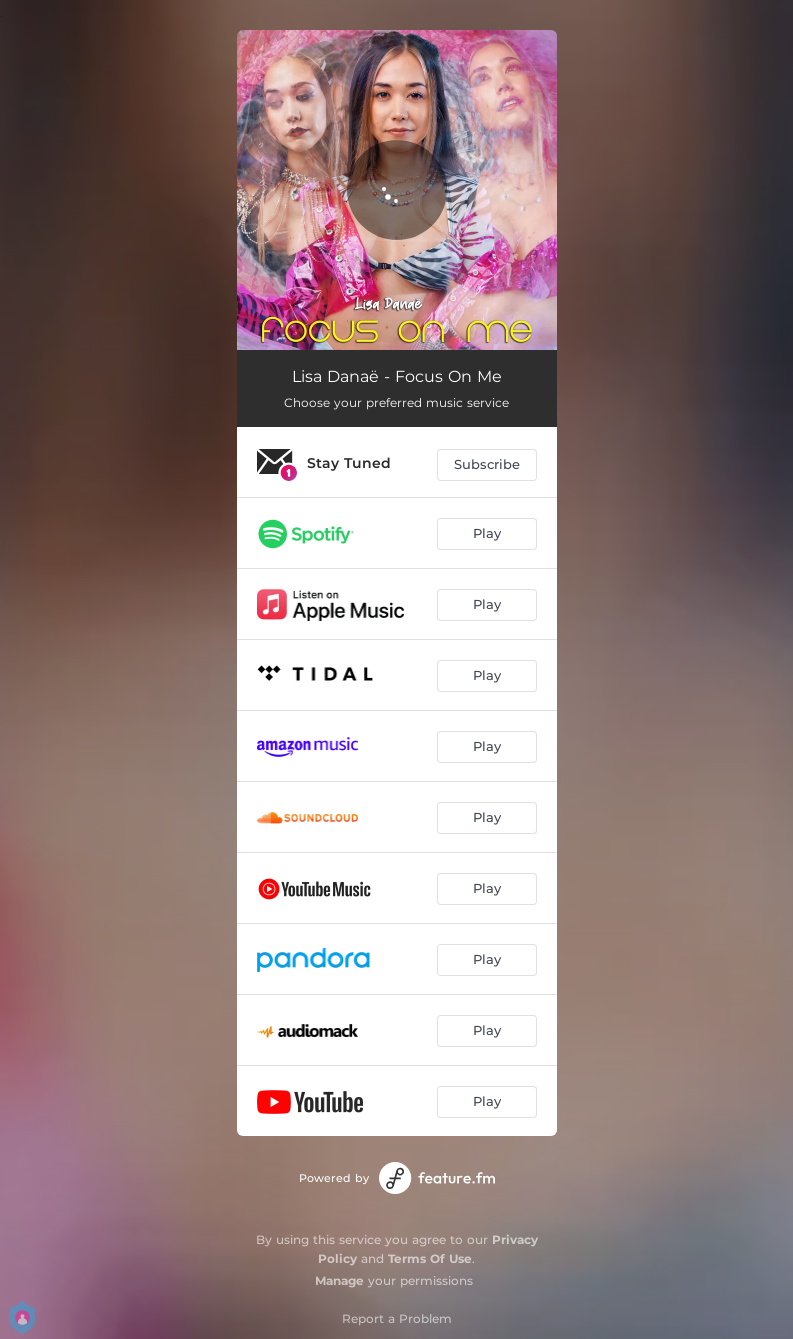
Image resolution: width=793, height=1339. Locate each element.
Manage (339, 1280)
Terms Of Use (430, 1258)
